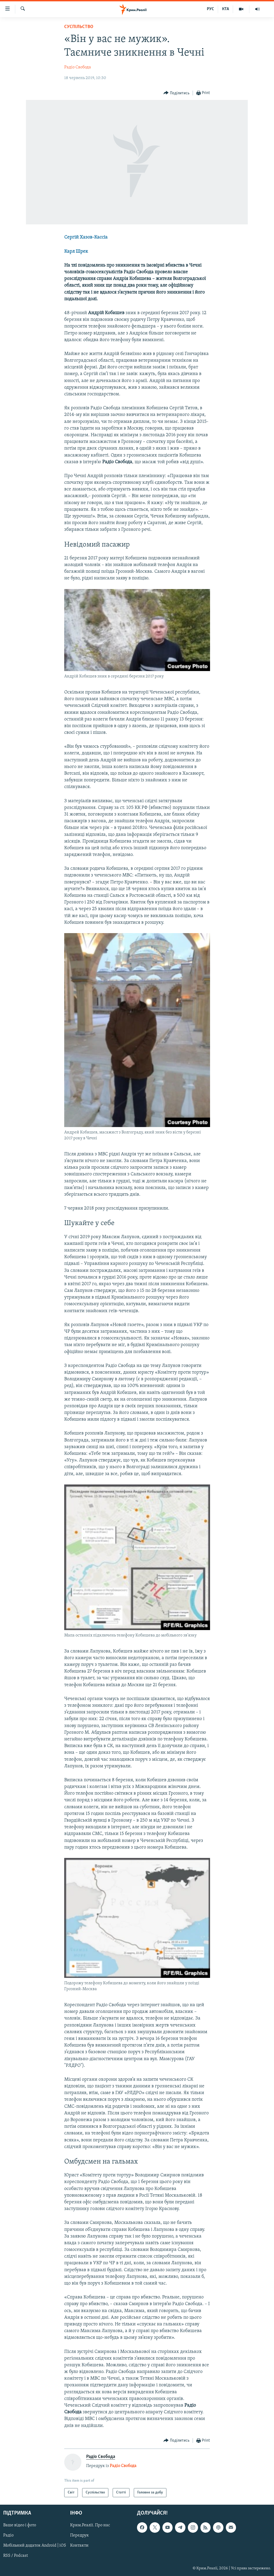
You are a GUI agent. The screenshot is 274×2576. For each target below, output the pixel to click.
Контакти (79, 2546)
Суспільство (78, 26)
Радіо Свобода (77, 67)
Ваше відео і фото (19, 2525)
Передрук (79, 2536)
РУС (210, 9)
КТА (225, 9)
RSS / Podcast (15, 2556)
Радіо (8, 2536)
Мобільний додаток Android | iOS (34, 2546)
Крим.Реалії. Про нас (90, 2525)
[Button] (176, 93)
